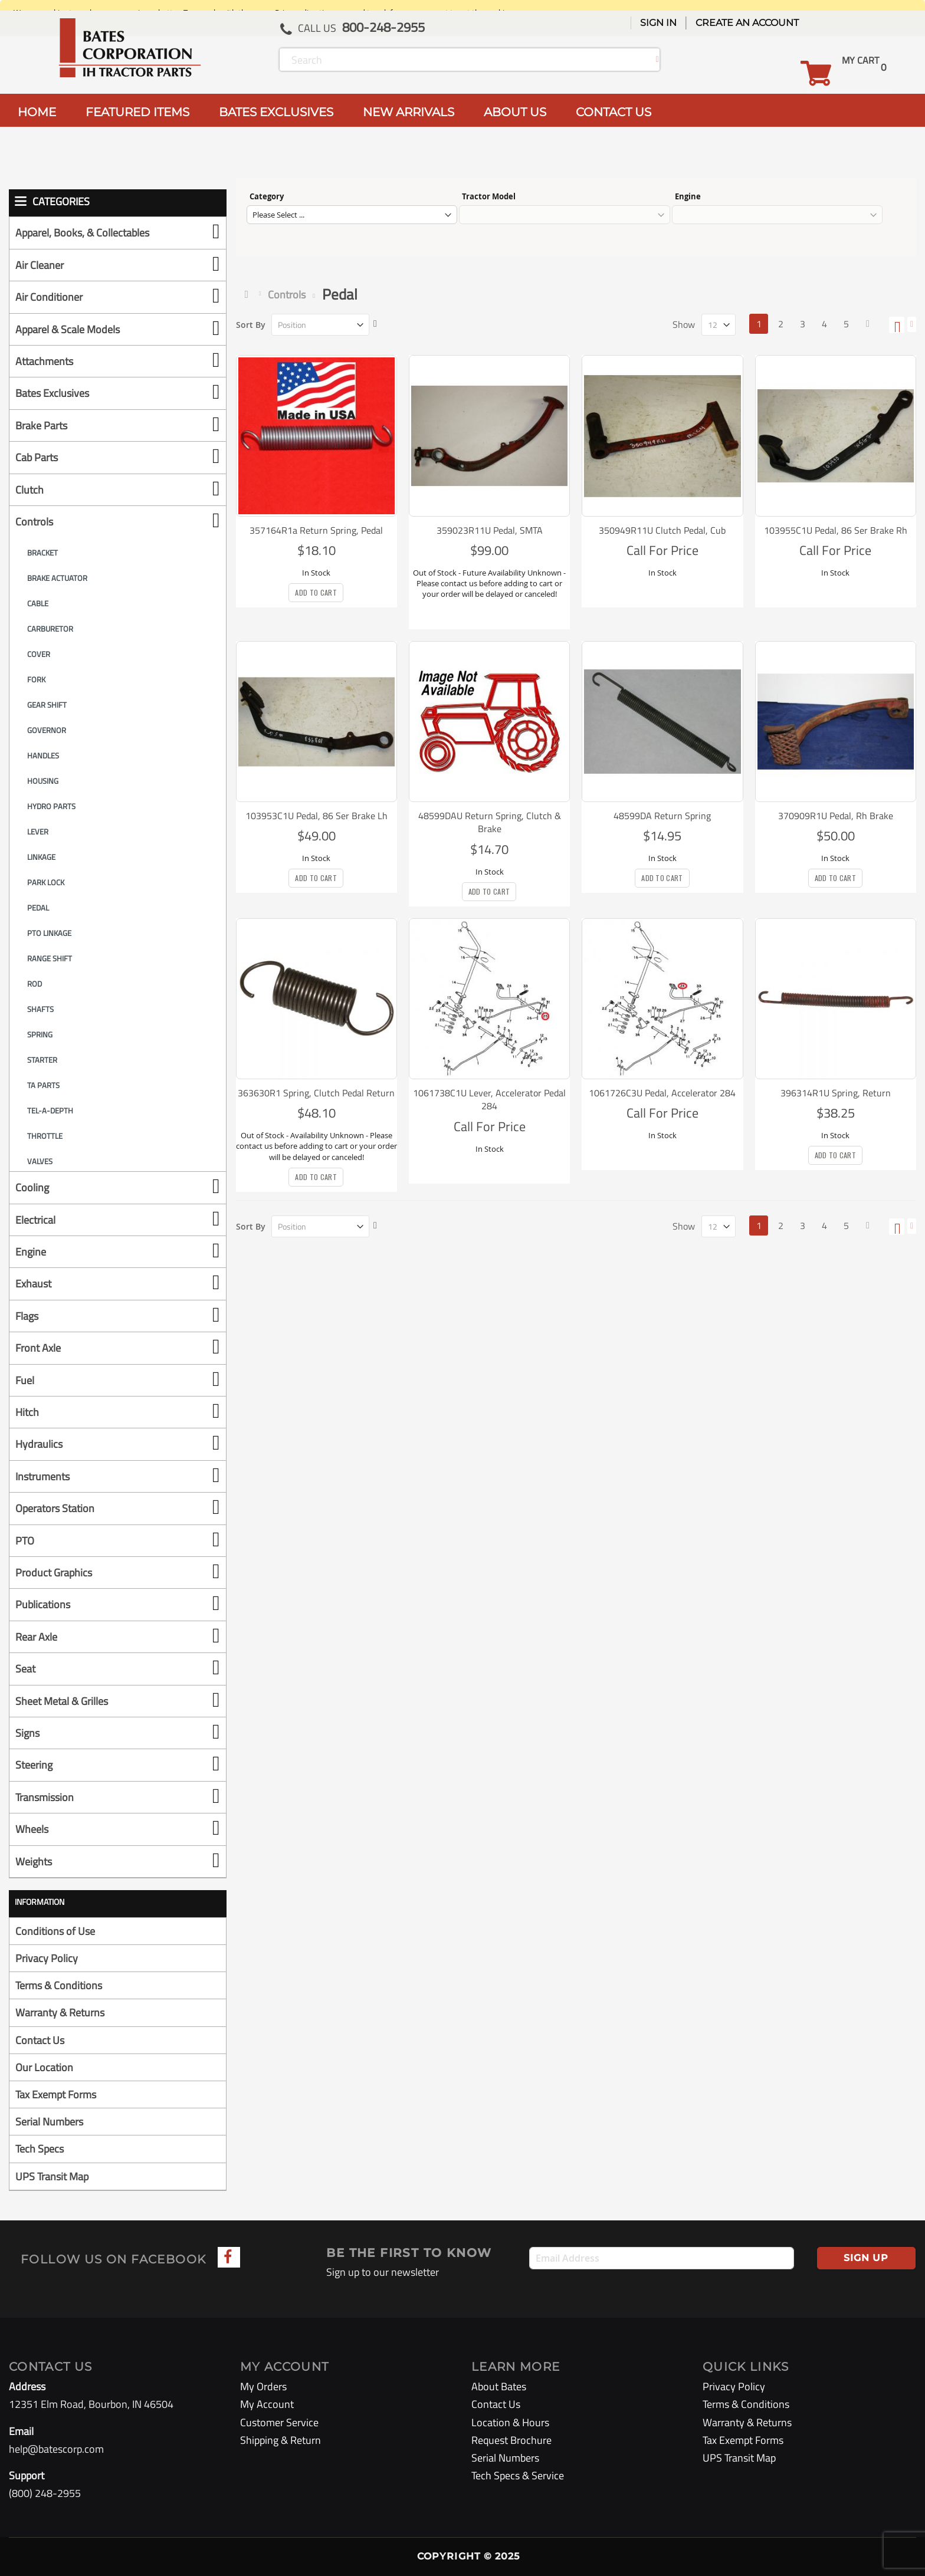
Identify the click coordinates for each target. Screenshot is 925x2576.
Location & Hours (510, 2422)
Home (249, 294)
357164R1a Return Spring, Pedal (316, 530)
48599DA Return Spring (662, 816)
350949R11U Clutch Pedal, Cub (662, 530)
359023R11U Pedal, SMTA (490, 530)
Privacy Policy (46, 1958)
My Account (267, 2404)
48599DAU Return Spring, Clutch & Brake (489, 822)
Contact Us (39, 2040)
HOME (37, 112)
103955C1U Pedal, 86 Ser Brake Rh (835, 530)
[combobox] (469, 59)
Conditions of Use (55, 1931)
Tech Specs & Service (517, 2475)
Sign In (658, 22)
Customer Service (279, 2422)
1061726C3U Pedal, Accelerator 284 (662, 1093)
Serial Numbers (49, 2122)
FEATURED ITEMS (137, 112)
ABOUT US (515, 112)
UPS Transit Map (51, 2176)
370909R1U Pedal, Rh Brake (835, 816)
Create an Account (747, 22)
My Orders (263, 2386)
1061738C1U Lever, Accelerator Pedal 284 (489, 1099)
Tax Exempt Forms (55, 2094)
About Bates (498, 2386)
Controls (287, 295)
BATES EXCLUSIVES (276, 112)
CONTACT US (613, 112)
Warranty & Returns (59, 2012)
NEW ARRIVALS (408, 112)
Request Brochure (511, 2440)
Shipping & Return (280, 2440)
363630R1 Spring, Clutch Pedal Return (316, 1093)
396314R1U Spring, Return (835, 1093)
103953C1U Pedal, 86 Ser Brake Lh (316, 816)
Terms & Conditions (58, 1985)
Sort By (250, 324)
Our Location (44, 2067)
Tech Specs (39, 2149)
